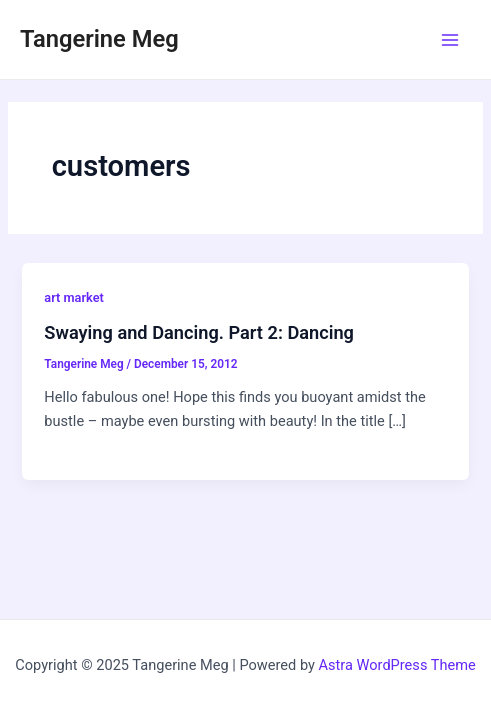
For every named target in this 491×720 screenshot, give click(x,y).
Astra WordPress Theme (397, 665)
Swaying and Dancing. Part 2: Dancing (199, 332)
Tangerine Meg (99, 39)
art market (73, 297)
